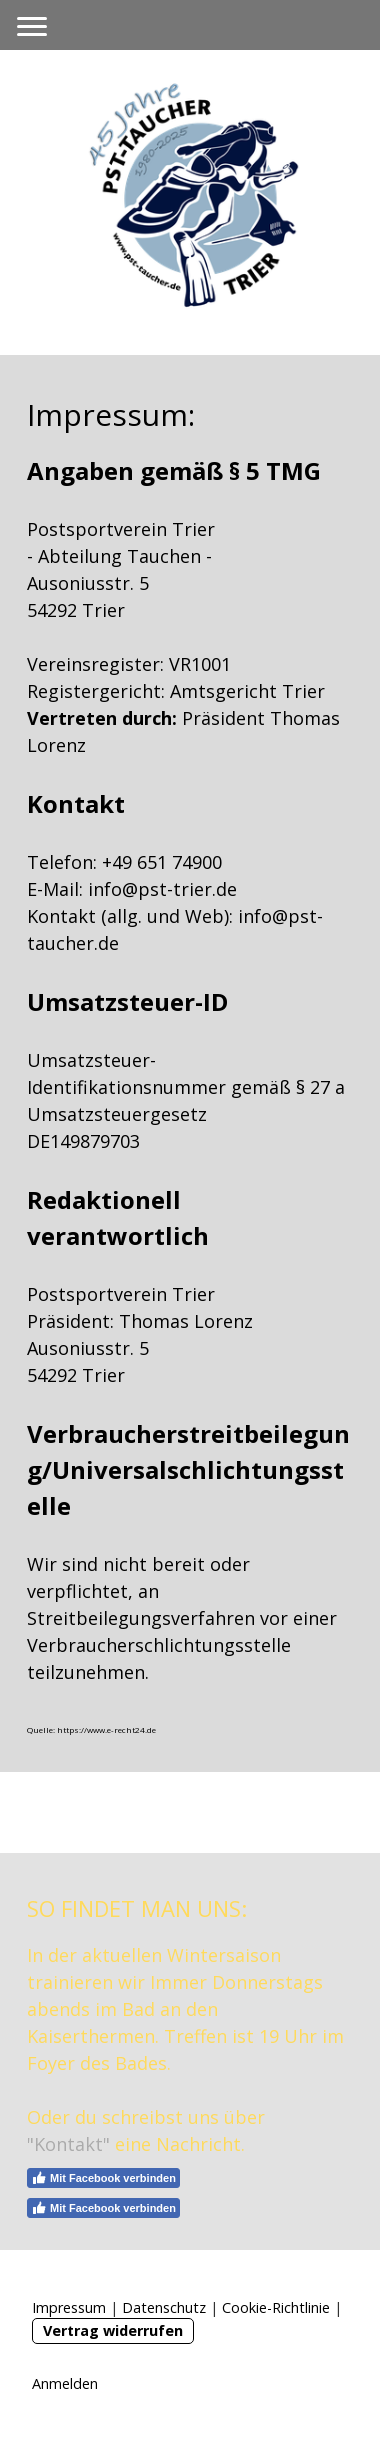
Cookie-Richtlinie (276, 2307)
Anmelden (65, 2383)
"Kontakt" (68, 2144)
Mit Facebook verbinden (103, 2178)
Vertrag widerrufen (113, 2330)
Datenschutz (164, 2307)
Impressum (69, 2307)
